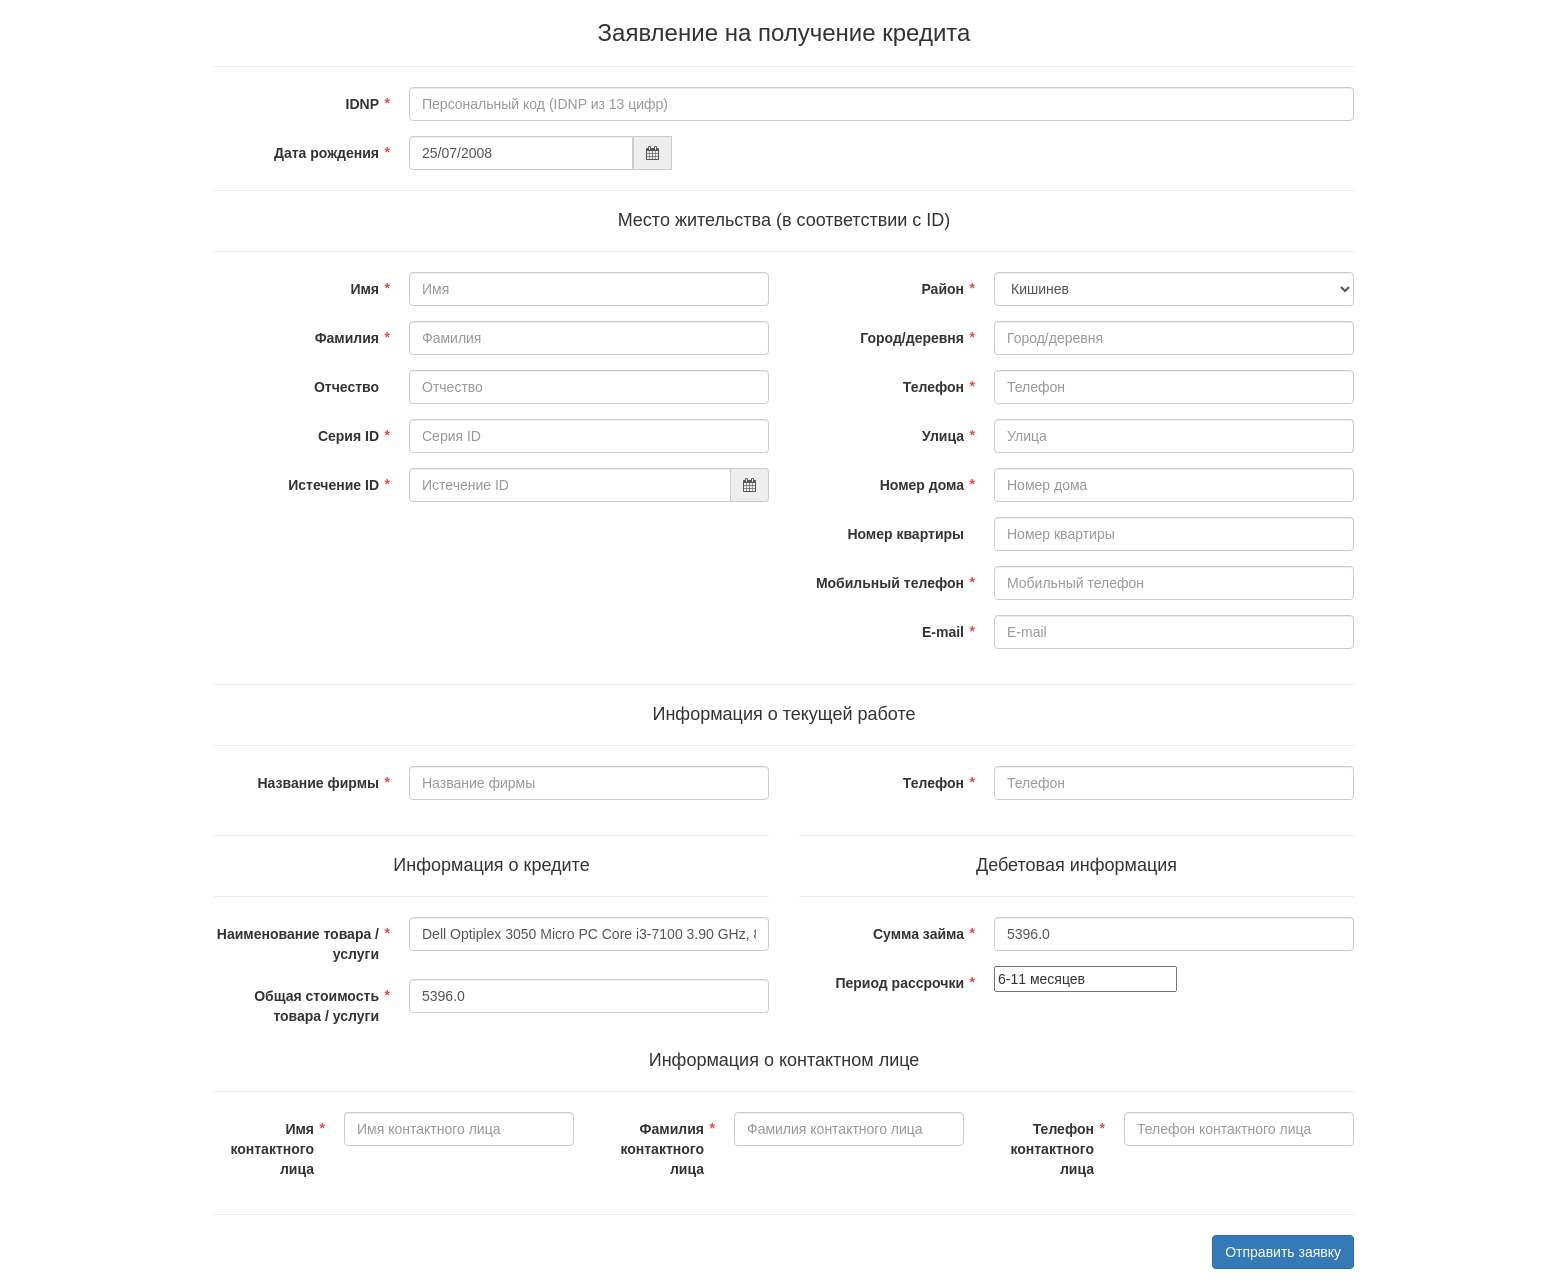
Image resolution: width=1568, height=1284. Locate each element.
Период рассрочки (899, 983)
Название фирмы (318, 783)
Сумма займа (918, 934)
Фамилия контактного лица (662, 1149)
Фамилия (347, 338)
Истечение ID (333, 485)
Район (942, 289)
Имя (364, 289)
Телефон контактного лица (1052, 1149)
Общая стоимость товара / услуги (316, 1006)
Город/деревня (912, 338)
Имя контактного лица (272, 1149)
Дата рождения (326, 153)
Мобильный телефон (890, 583)
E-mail (943, 632)
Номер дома (922, 485)
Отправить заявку (1283, 1252)
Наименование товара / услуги (298, 944)
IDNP (362, 104)
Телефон (933, 387)
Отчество (346, 387)
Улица (943, 436)
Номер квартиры (905, 534)
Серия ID (348, 436)
